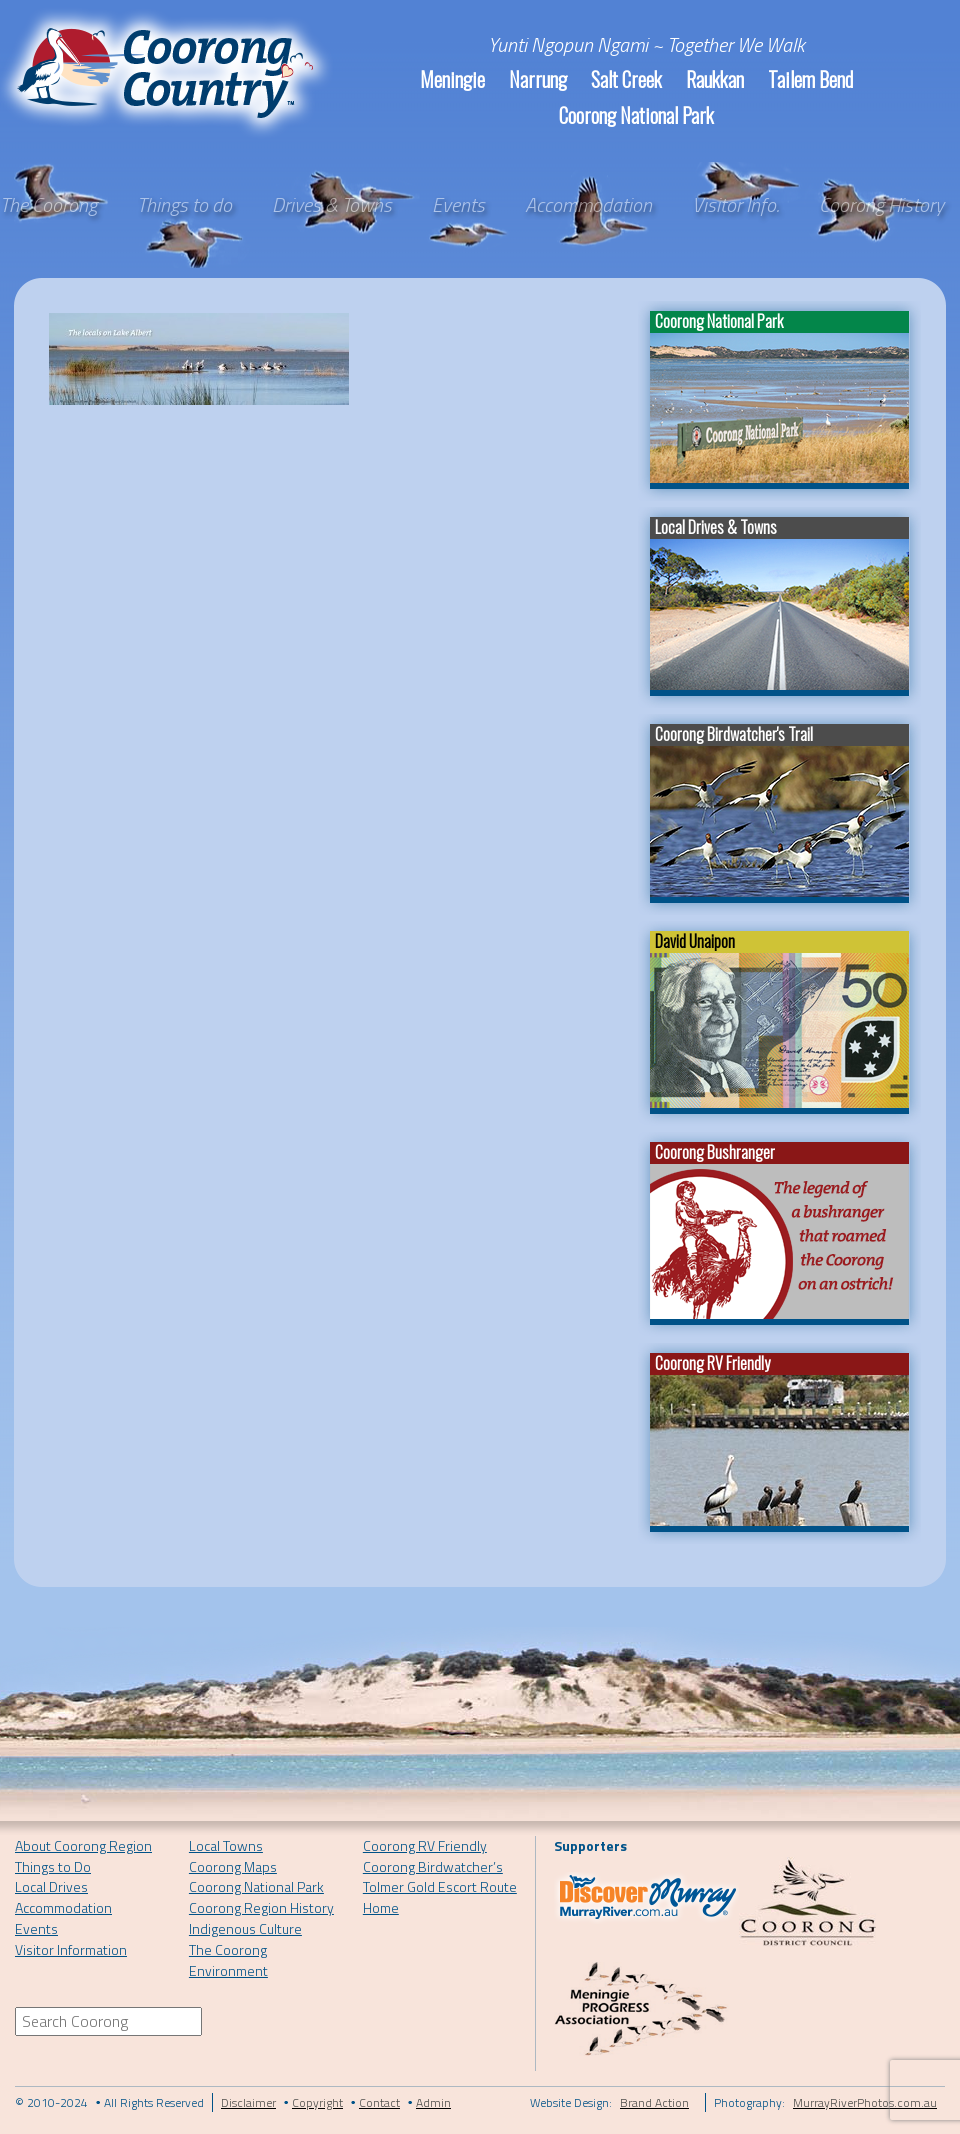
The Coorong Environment (228, 1960)
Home (381, 1907)
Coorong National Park (636, 115)
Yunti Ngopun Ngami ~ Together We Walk (646, 44)
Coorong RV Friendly (425, 1845)
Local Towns (226, 1845)
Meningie (452, 79)
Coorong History (881, 205)
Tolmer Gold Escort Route (440, 1886)
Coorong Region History (261, 1907)
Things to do (184, 205)
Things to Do (53, 1866)
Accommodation (588, 205)
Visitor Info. (735, 205)
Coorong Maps (233, 1866)
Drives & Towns (332, 205)
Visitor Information (71, 1949)
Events (458, 205)
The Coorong (48, 205)
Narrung (538, 79)
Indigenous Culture (245, 1928)
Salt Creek (626, 79)
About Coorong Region (83, 1845)
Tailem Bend (810, 79)
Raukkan (715, 79)
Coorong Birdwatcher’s (433, 1866)
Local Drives (51, 1886)
